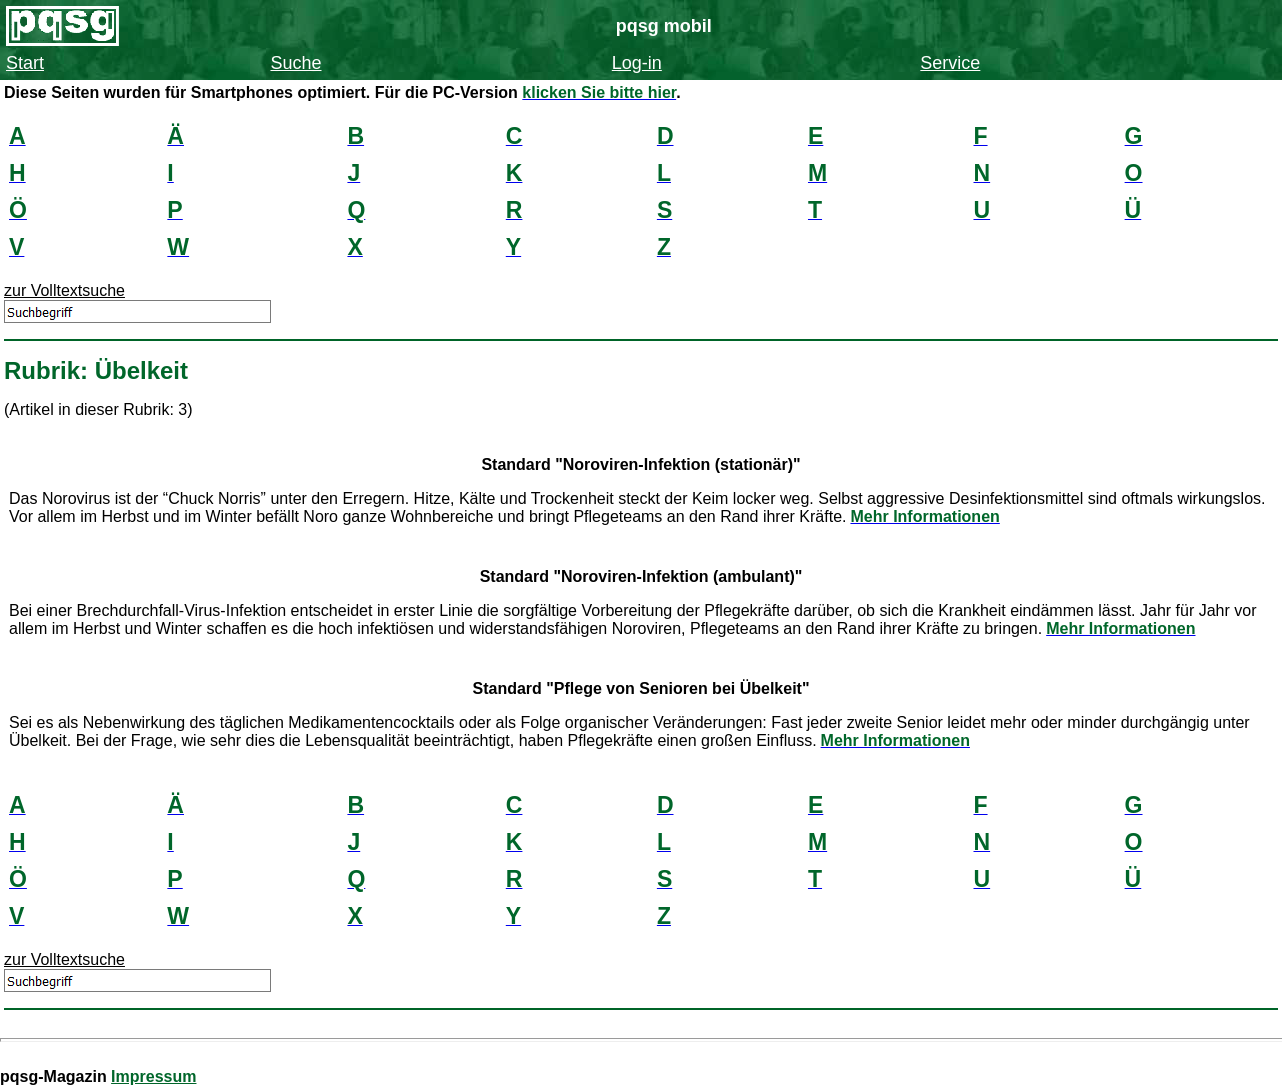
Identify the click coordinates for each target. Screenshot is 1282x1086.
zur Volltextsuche (64, 290)
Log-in (637, 63)
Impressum (153, 1076)
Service (950, 63)
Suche (295, 63)
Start (25, 63)
